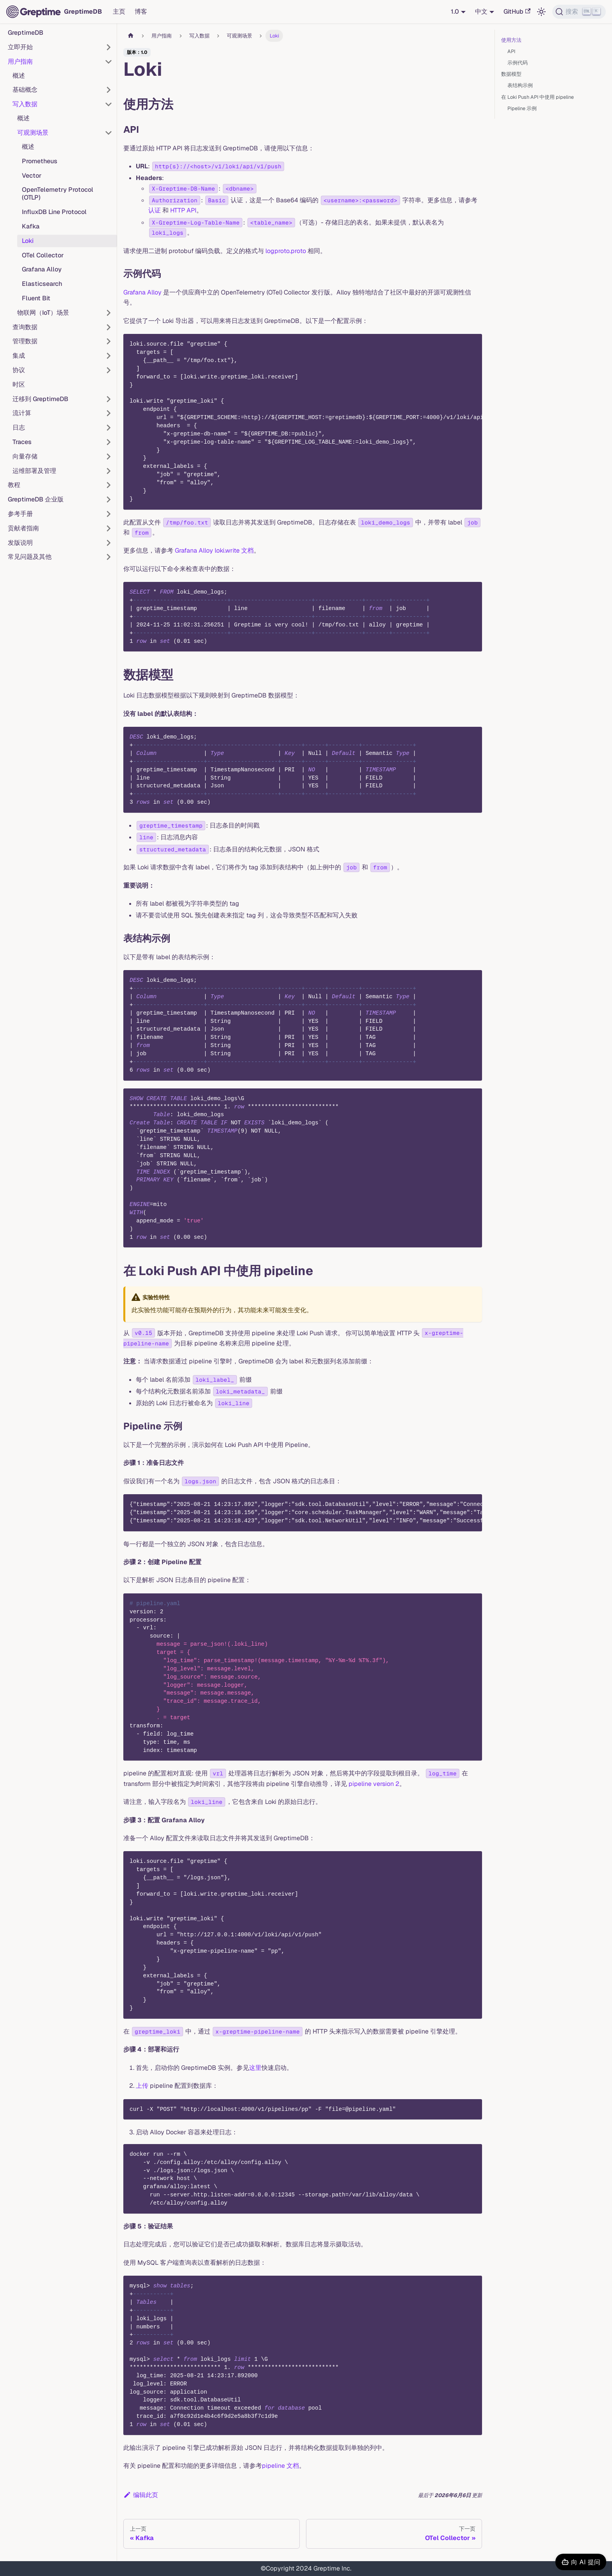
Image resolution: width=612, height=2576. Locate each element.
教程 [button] (14, 485)
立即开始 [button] (20, 47)
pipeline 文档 (280, 2466)
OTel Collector (43, 255)
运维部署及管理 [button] (34, 471)
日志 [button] (18, 427)
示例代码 (517, 62)
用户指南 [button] (20, 61)
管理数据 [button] (24, 341)
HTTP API (183, 210)
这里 (255, 2068)
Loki (28, 241)
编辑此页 (140, 2495)
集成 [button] (18, 355)
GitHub (516, 11)
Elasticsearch (42, 284)
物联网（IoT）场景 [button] (43, 313)
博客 (141, 11)
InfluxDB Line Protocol (54, 212)
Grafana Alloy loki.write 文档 (214, 550)
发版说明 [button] (20, 543)
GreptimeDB (25, 33)
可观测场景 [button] (32, 132)
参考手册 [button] (20, 514)
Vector (31, 175)
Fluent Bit (36, 298)
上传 (142, 2086)
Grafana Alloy (42, 269)
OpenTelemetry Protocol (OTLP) (57, 194)
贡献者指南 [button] (23, 528)
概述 (18, 75)
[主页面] (130, 36)
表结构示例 (520, 85)
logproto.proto (285, 251)
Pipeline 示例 (522, 108)
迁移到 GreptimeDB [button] (40, 399)
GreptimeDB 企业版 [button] (36, 499)
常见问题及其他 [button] (30, 557)
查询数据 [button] (24, 327)
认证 (154, 210)
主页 (119, 11)
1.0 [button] (455, 11)
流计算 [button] (21, 413)
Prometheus (39, 161)
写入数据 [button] (24, 104)
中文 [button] (481, 11)
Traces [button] (22, 442)
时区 (18, 384)
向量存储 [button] (24, 456)
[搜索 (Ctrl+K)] (579, 12)
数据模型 (511, 74)
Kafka (30, 226)
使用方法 (511, 40)
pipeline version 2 (374, 1784)
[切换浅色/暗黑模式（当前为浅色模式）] (541, 11)
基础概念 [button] (24, 90)
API (511, 51)
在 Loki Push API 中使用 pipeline (537, 97)
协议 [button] (18, 370)
